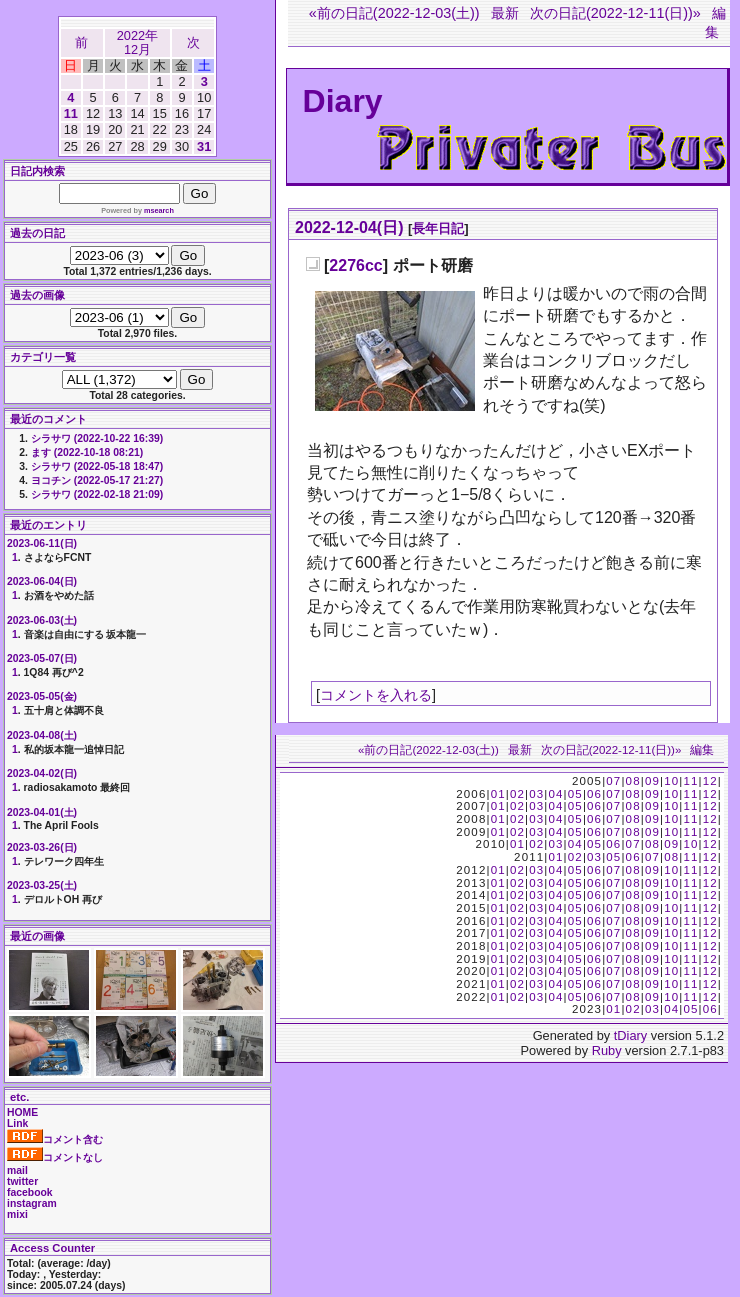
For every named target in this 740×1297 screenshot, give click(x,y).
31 (204, 146)
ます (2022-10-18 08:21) (87, 452)
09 (652, 781)
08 (633, 781)
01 (498, 794)
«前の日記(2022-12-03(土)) (394, 13)
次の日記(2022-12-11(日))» (615, 13)
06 (594, 794)
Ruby (607, 1050)
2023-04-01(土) (42, 812)
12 (710, 781)
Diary (343, 101)
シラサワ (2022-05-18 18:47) (97, 466)
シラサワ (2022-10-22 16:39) (97, 438)
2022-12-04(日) (349, 227)
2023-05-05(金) (42, 696)
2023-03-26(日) (42, 847)
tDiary (630, 1035)
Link (17, 1123)
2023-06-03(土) (42, 620)
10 (671, 781)
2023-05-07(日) (42, 658)
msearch (159, 210)
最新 (505, 13)
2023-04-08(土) (42, 735)
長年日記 (438, 228)
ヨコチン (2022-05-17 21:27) (97, 480)
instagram (32, 1203)
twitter (22, 1181)
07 (613, 781)
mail (17, 1170)
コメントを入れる (376, 695)
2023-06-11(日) (42, 543)
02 (517, 794)
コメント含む (55, 1139)
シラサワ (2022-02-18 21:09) (97, 494)
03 (536, 794)
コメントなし (55, 1157)
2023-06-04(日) (42, 581)
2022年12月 (137, 42)
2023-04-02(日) (42, 773)
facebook (30, 1192)
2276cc (355, 265)
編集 (702, 750)
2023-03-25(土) (42, 885)
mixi (17, 1214)
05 (575, 794)
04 (555, 794)
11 (71, 113)
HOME (22, 1112)
